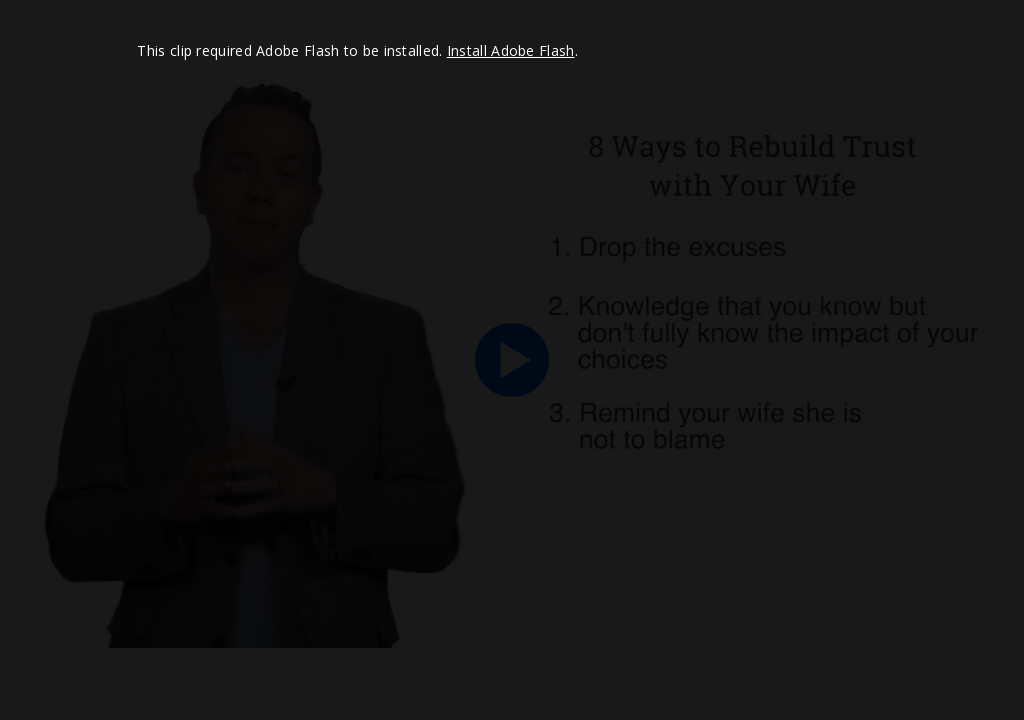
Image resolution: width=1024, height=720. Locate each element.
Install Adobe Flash (511, 50)
